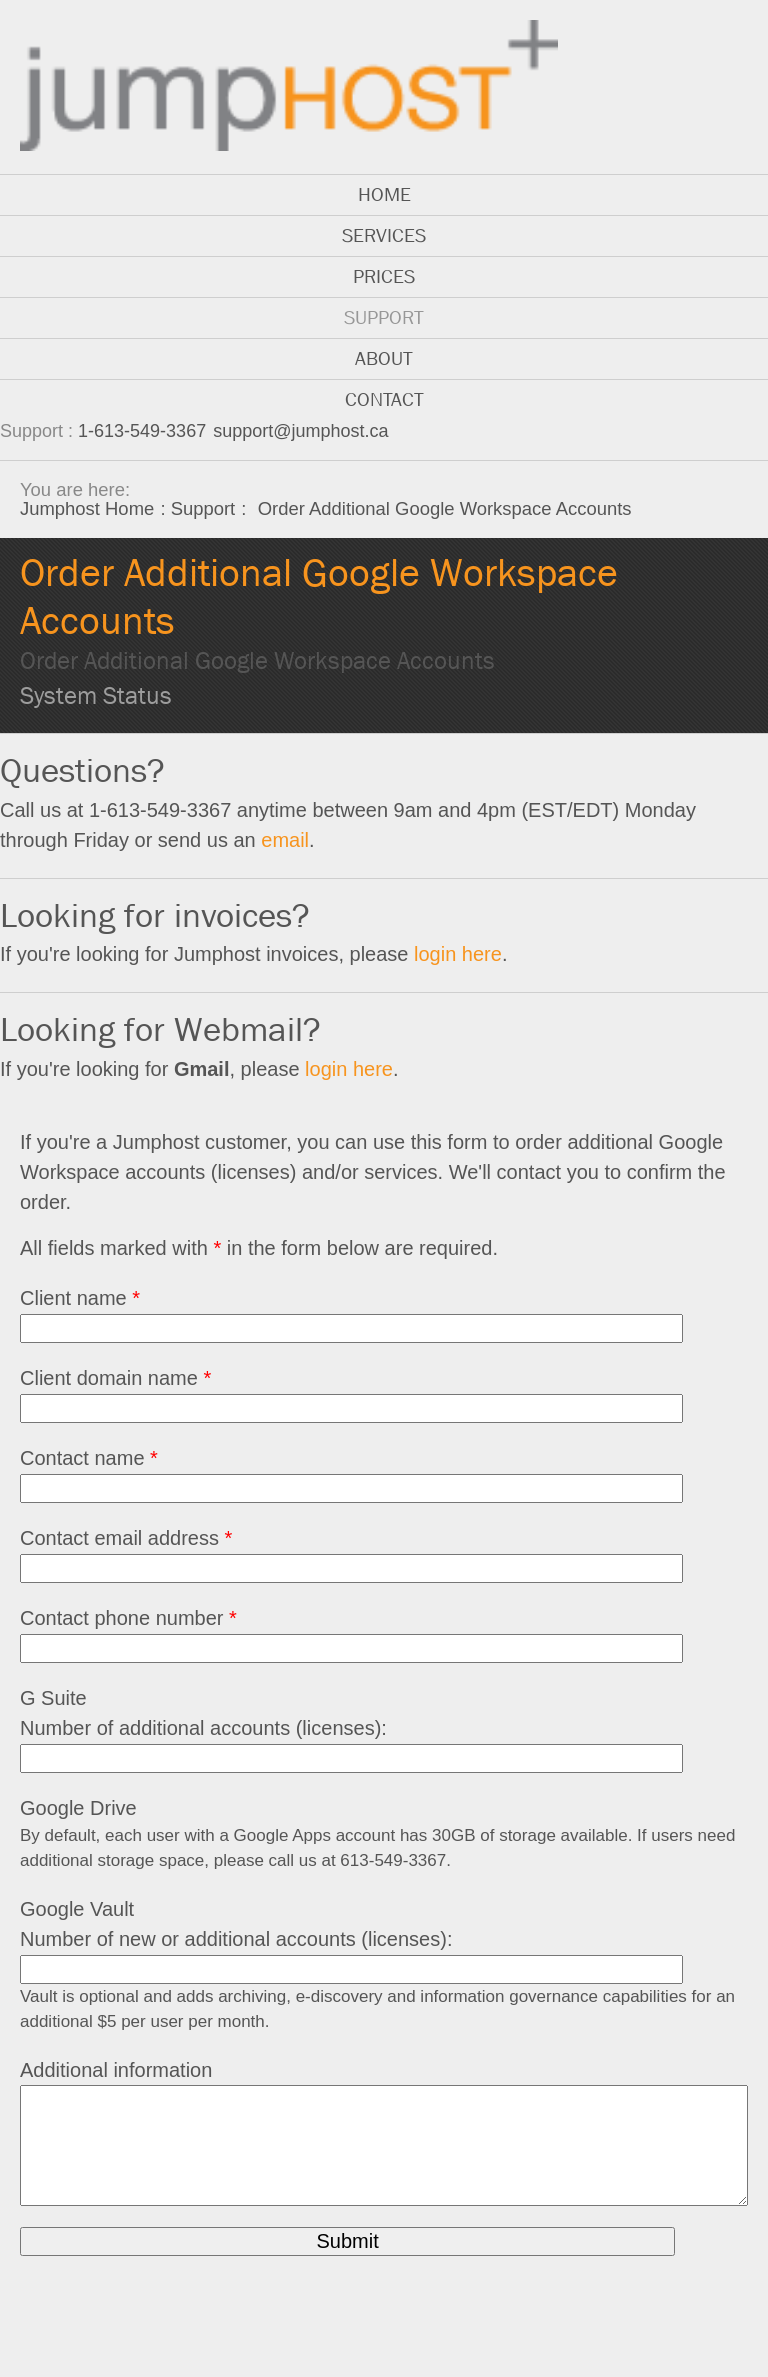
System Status (96, 696)
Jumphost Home (87, 508)
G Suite (53, 1698)
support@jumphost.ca (300, 431)
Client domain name (115, 1378)
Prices (384, 276)
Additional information (116, 2070)
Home (384, 194)
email (285, 840)
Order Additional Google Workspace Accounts (257, 661)
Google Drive (78, 1808)
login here (458, 954)
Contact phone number (128, 1618)
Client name (80, 1298)
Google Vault (77, 1909)
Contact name (89, 1458)
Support (384, 317)
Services (384, 235)
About (384, 358)
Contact (384, 399)
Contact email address (126, 1538)
